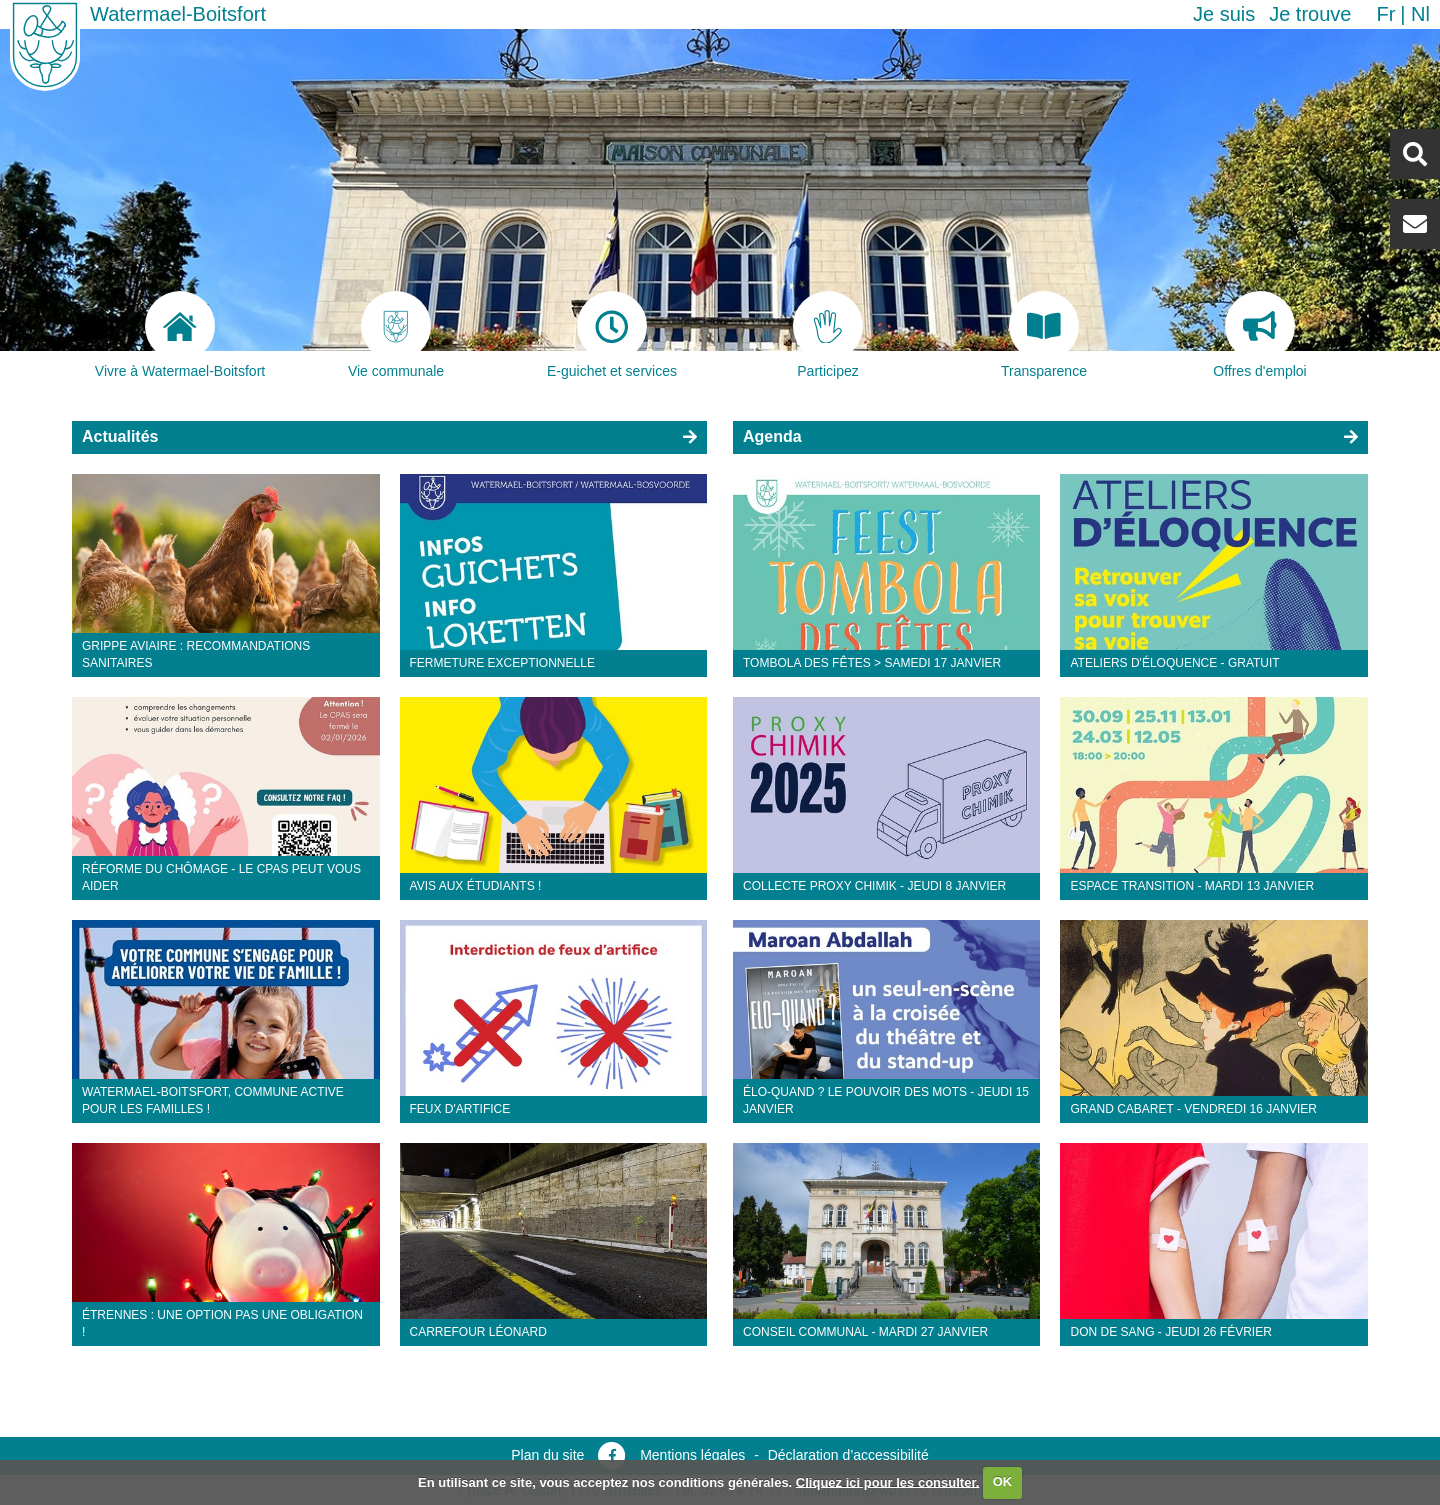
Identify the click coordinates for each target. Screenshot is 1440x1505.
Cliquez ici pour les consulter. (888, 1481)
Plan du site (547, 1455)
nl (1420, 14)
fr (1385, 14)
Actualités (120, 436)
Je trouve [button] (1310, 14)
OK (1003, 1481)
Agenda (772, 436)
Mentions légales (692, 1455)
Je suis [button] (1224, 14)
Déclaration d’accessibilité (848, 1455)
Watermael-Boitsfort (178, 14)
